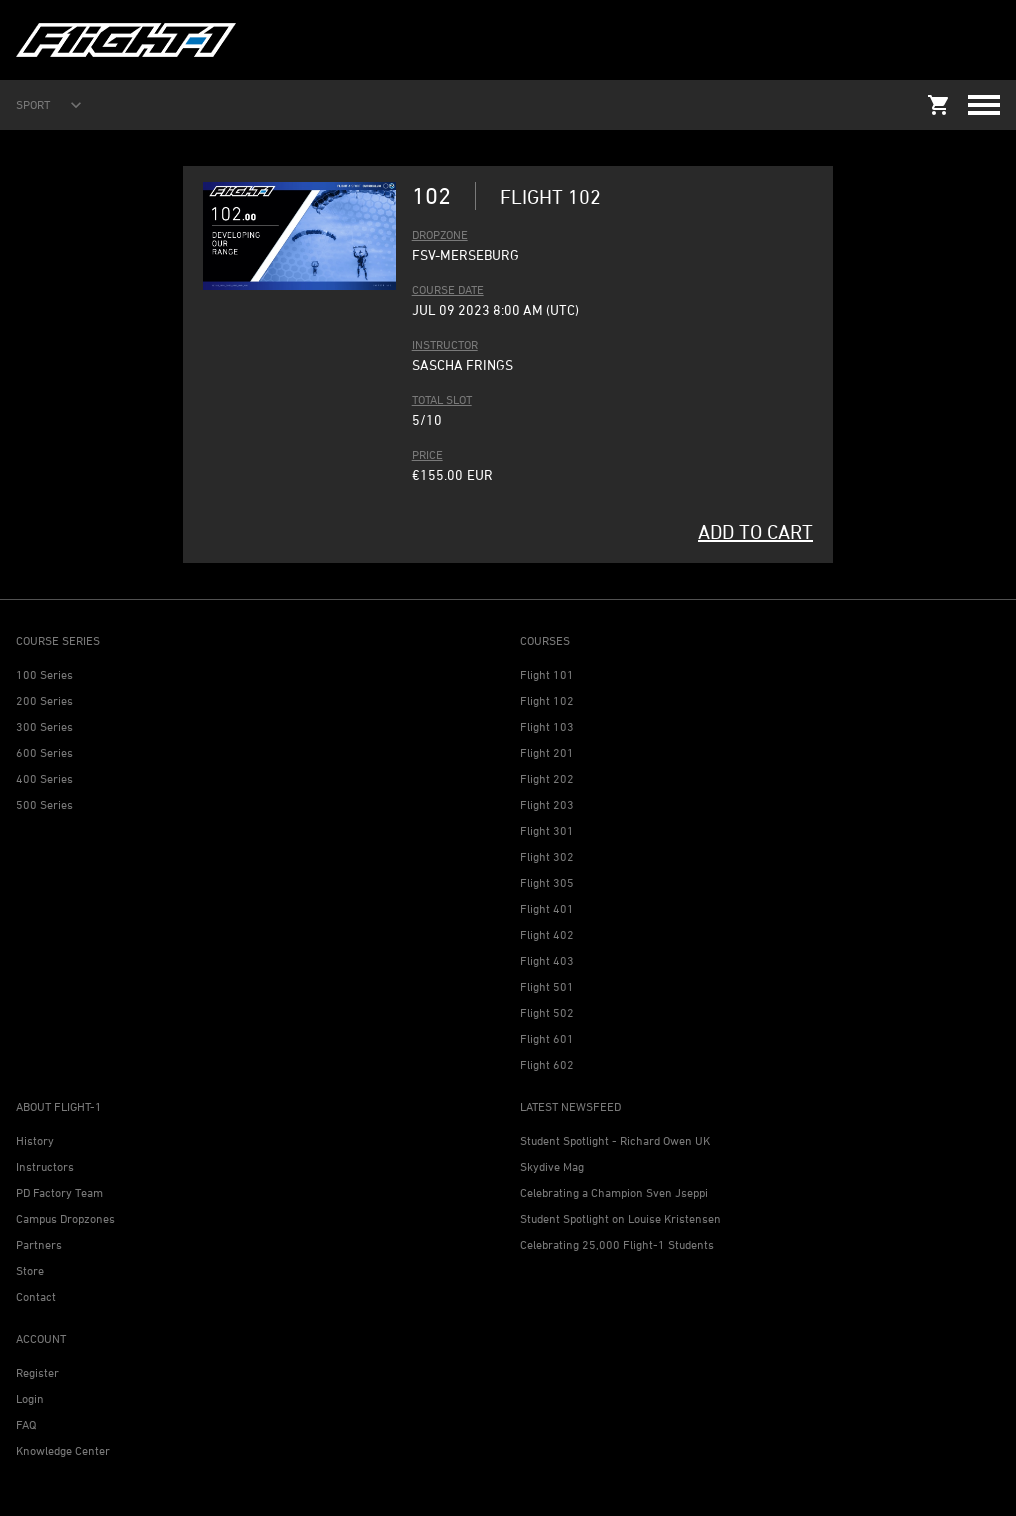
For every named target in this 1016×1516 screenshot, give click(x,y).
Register (37, 1372)
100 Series (44, 674)
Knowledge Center (63, 1450)
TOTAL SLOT (442, 399)
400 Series (44, 778)
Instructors (45, 1166)
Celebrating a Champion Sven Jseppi (614, 1192)
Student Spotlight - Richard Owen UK (615, 1140)
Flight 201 (547, 752)
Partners (39, 1244)
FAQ (26, 1424)
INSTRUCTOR (445, 344)
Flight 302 (547, 856)
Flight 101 (547, 674)
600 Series (44, 752)
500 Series (44, 804)
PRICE (427, 454)
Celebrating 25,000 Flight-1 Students (617, 1244)
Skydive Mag (552, 1166)
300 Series (44, 726)
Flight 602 (547, 1064)
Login (30, 1398)
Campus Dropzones (65, 1218)
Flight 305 (547, 882)
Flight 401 (547, 908)
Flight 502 (547, 1012)
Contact (36, 1296)
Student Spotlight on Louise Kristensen (620, 1218)
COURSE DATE (448, 289)
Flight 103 (547, 726)
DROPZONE (440, 234)
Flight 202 (547, 778)
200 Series (44, 700)
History (35, 1140)
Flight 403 (547, 960)
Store (30, 1270)
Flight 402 (547, 934)
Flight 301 (547, 830)
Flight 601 (547, 1038)
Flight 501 (547, 986)
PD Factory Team (59, 1192)
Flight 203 (547, 804)
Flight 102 (547, 700)
